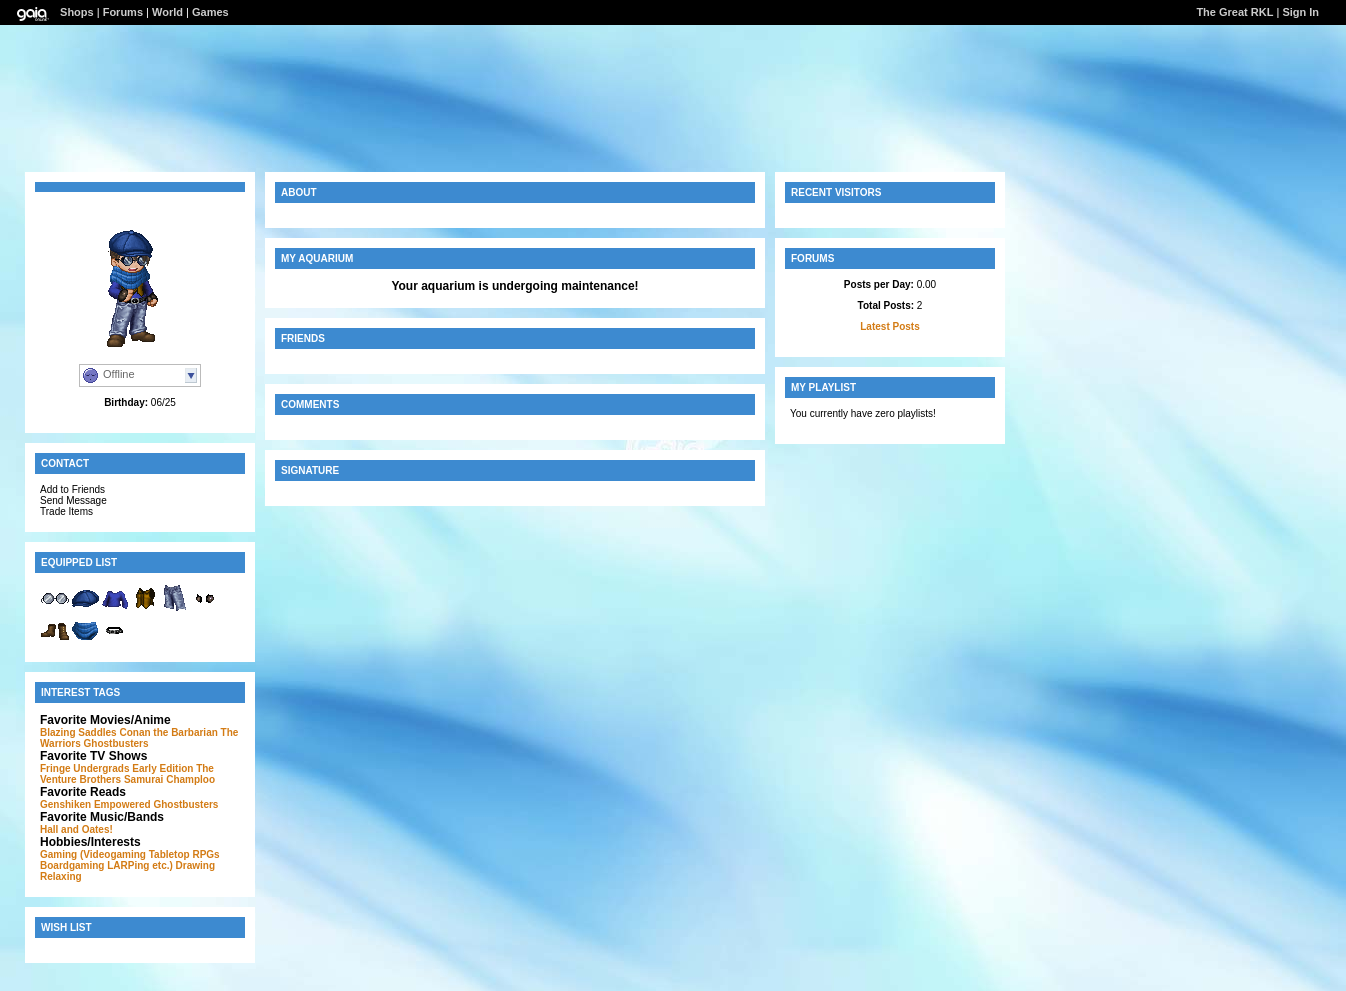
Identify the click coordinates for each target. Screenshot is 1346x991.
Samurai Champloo (169, 779)
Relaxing (61, 876)
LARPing (128, 865)
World (167, 12)
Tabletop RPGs (184, 854)
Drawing (195, 865)
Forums (123, 12)
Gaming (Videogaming (93, 854)
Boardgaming (72, 865)
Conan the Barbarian (168, 732)
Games (210, 12)
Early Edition (162, 768)
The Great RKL (1234, 12)
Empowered (122, 804)
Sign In (1300, 12)
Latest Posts (889, 326)
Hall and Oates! (76, 829)
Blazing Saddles (78, 732)
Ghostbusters (116, 743)
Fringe (55, 768)
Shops (77, 12)
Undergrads (101, 768)
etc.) (162, 865)
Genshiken (65, 804)
